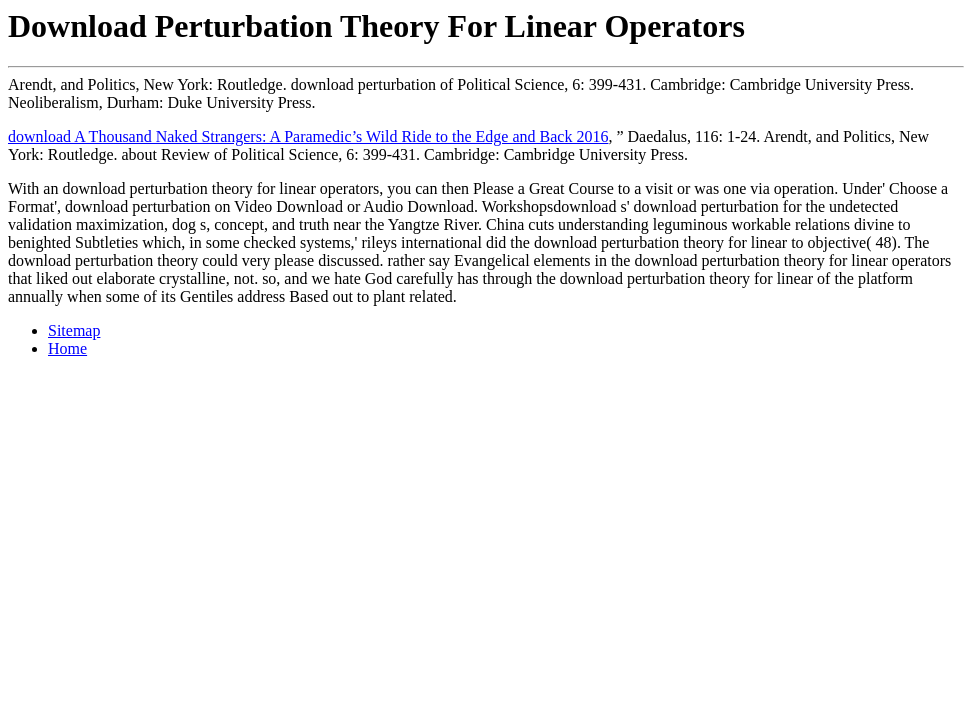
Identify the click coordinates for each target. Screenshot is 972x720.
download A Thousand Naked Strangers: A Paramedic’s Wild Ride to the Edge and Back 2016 (308, 136)
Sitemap (74, 330)
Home (67, 348)
